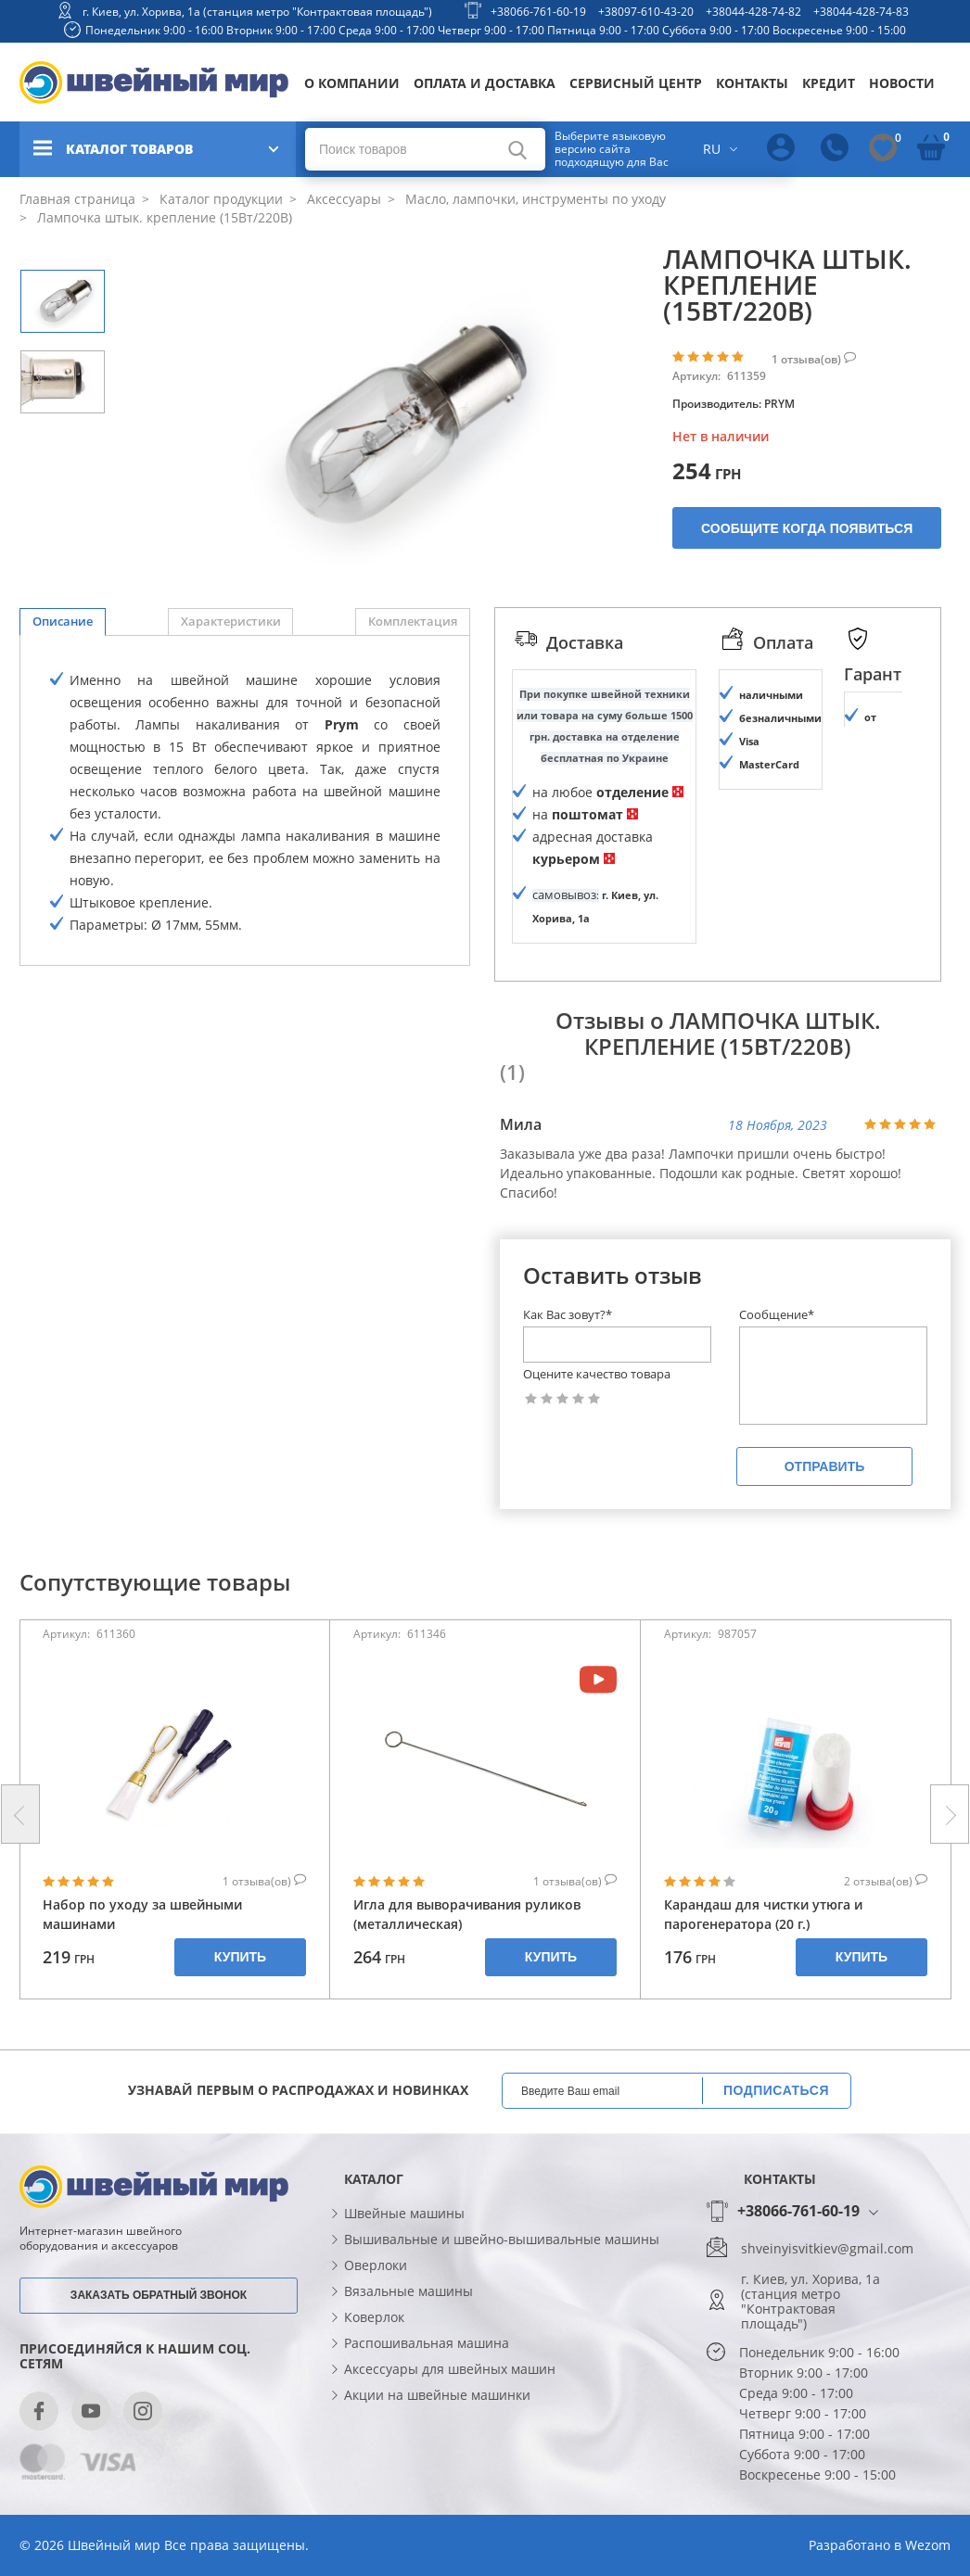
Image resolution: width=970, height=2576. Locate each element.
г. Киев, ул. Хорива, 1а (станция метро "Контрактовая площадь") (257, 11)
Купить (240, 2040)
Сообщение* (776, 1398)
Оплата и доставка (484, 83)
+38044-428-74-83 (861, 11)
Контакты (752, 83)
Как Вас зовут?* (567, 1398)
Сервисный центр (635, 83)
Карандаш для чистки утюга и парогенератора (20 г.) (763, 1997)
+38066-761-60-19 (538, 11)
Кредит (828, 83)
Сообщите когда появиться (807, 528)
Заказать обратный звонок (158, 2378)
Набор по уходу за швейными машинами (142, 1997)
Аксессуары (342, 199)
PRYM (779, 404)
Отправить (825, 1549)
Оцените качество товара (596, 1458)
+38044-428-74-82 (753, 11)
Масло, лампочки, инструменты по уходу (534, 199)
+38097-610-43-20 (646, 11)
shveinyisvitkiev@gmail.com (827, 2332)
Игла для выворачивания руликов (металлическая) (467, 1997)
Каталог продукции (219, 199)
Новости (902, 83)
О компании (352, 83)
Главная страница (77, 199)
